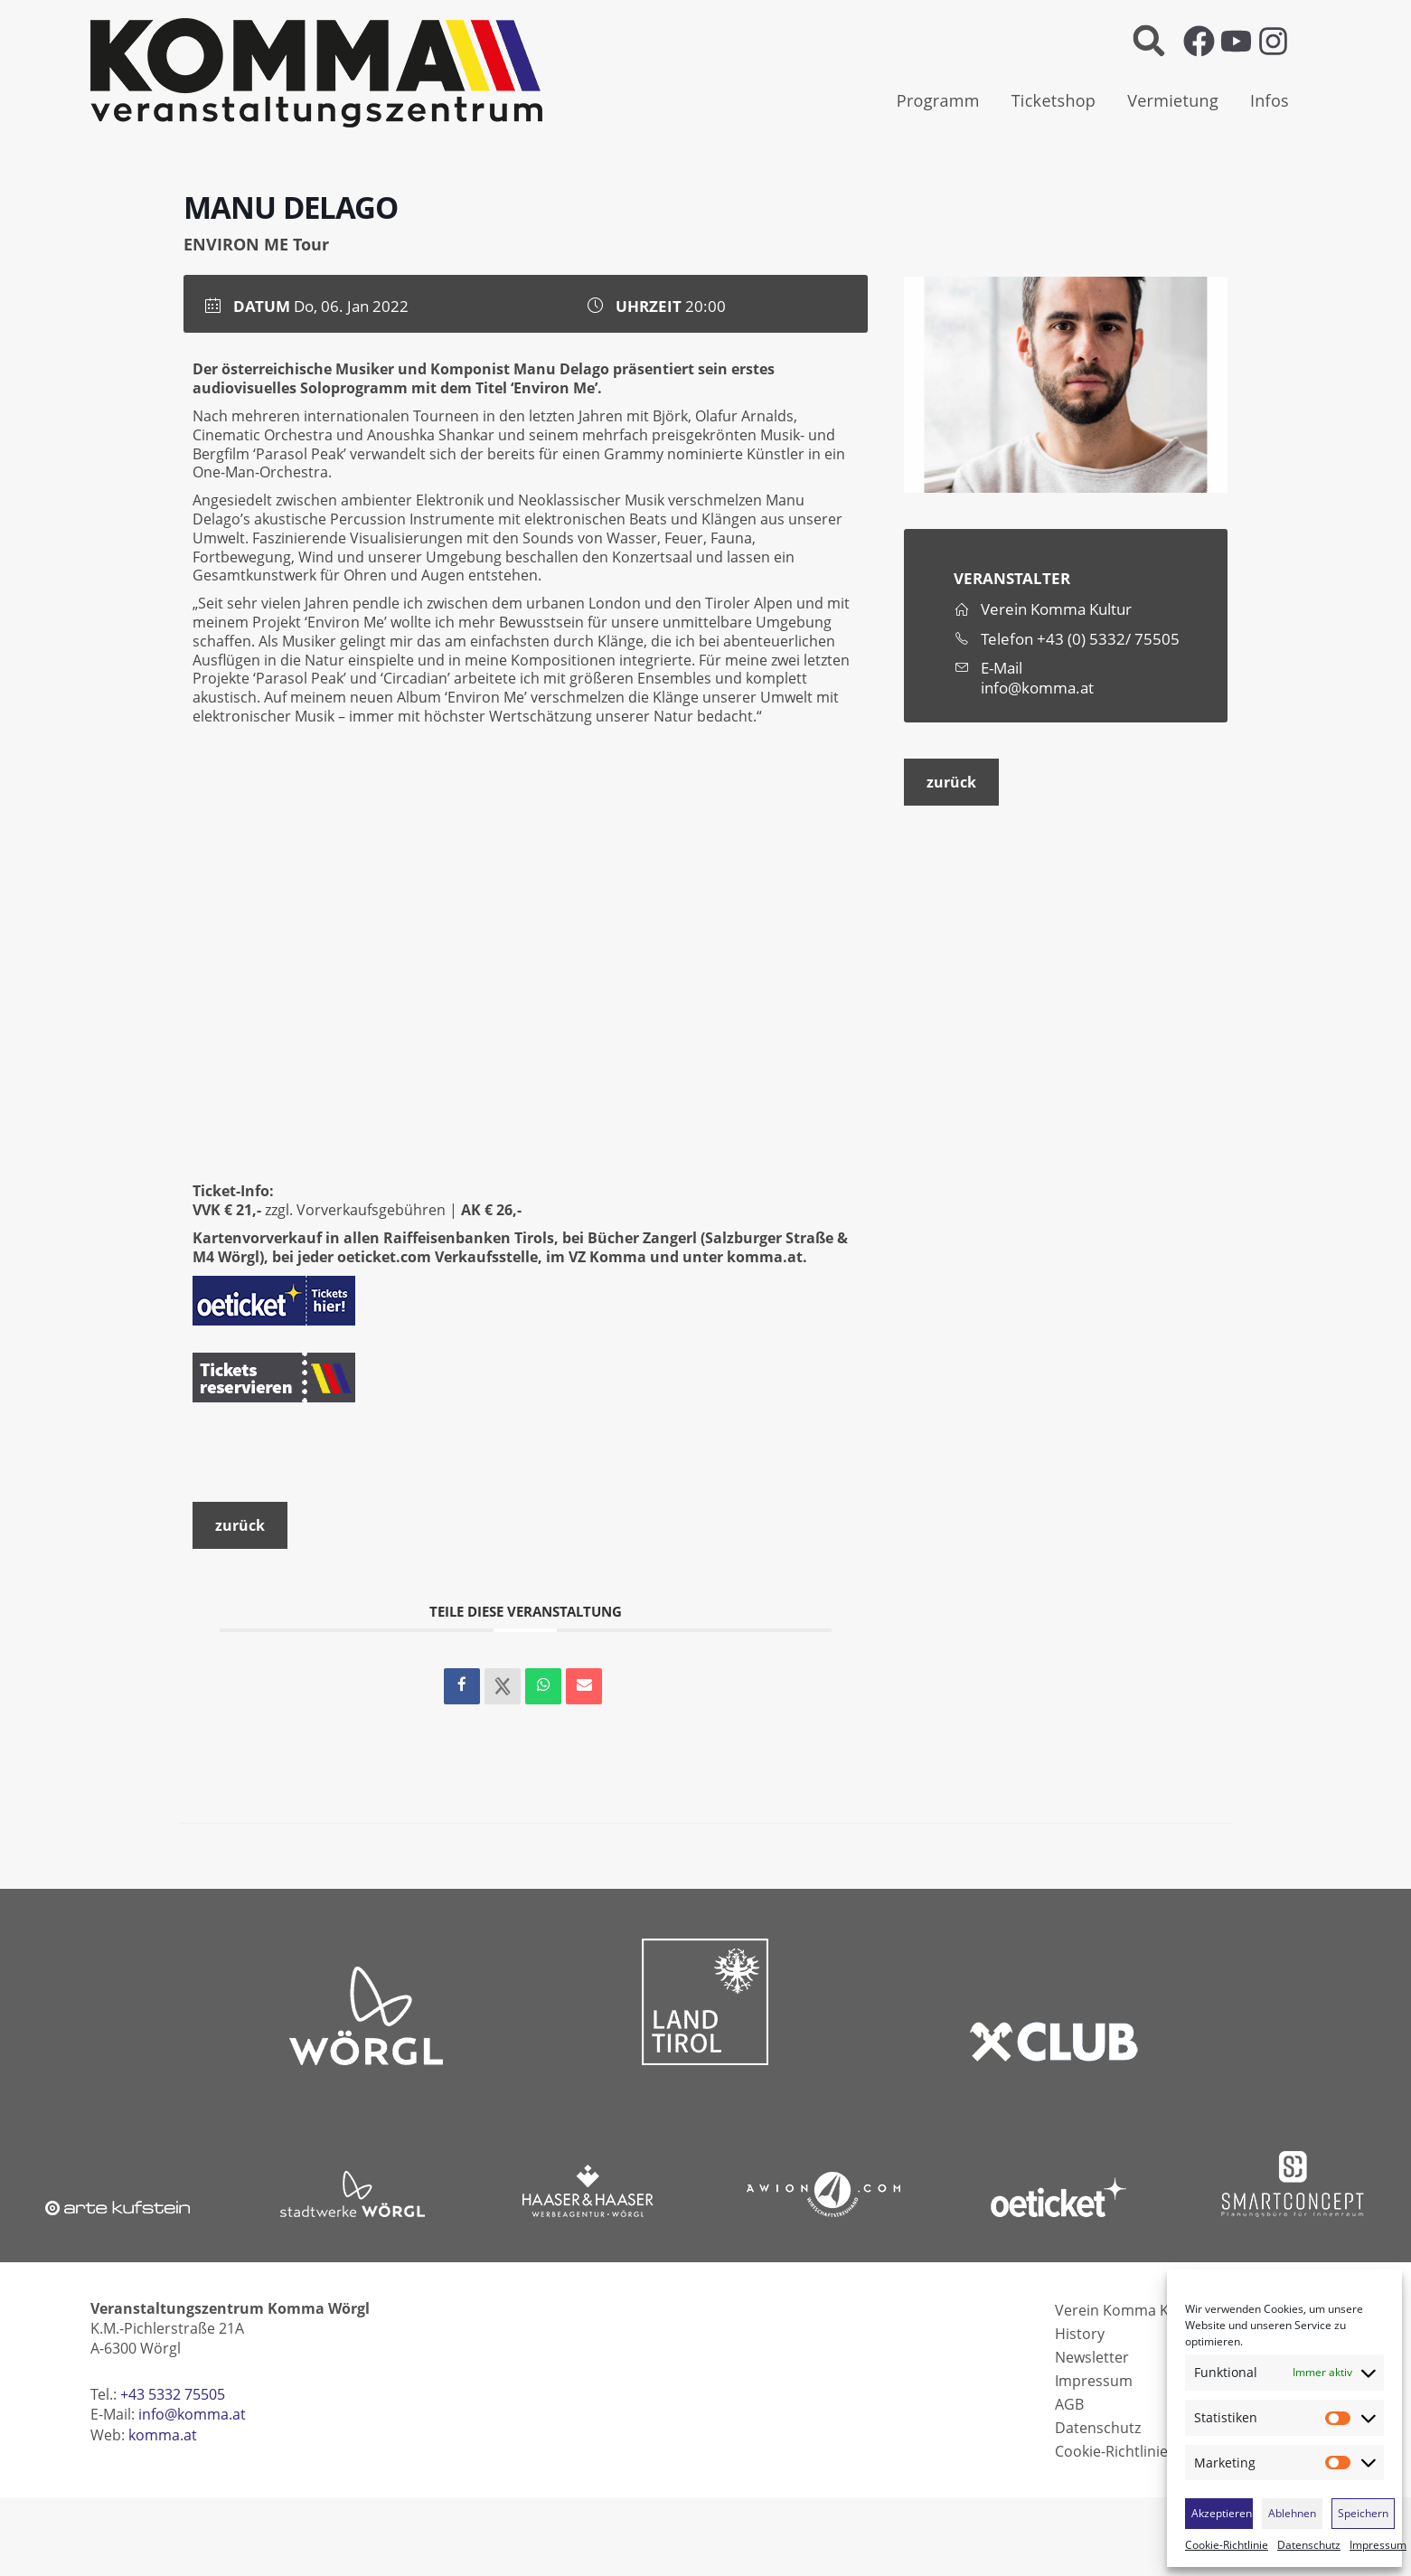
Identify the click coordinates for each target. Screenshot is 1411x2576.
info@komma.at (1037, 688)
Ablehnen (1292, 2513)
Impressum (1378, 2545)
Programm (938, 100)
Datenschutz (1308, 2545)
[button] (1149, 41)
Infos (1269, 100)
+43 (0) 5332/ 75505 (1108, 638)
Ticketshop (1053, 100)
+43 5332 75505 (172, 2394)
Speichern (1363, 2513)
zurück (951, 782)
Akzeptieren (1221, 2513)
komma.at (765, 1257)
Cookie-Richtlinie (1226, 2545)
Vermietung (1172, 100)
